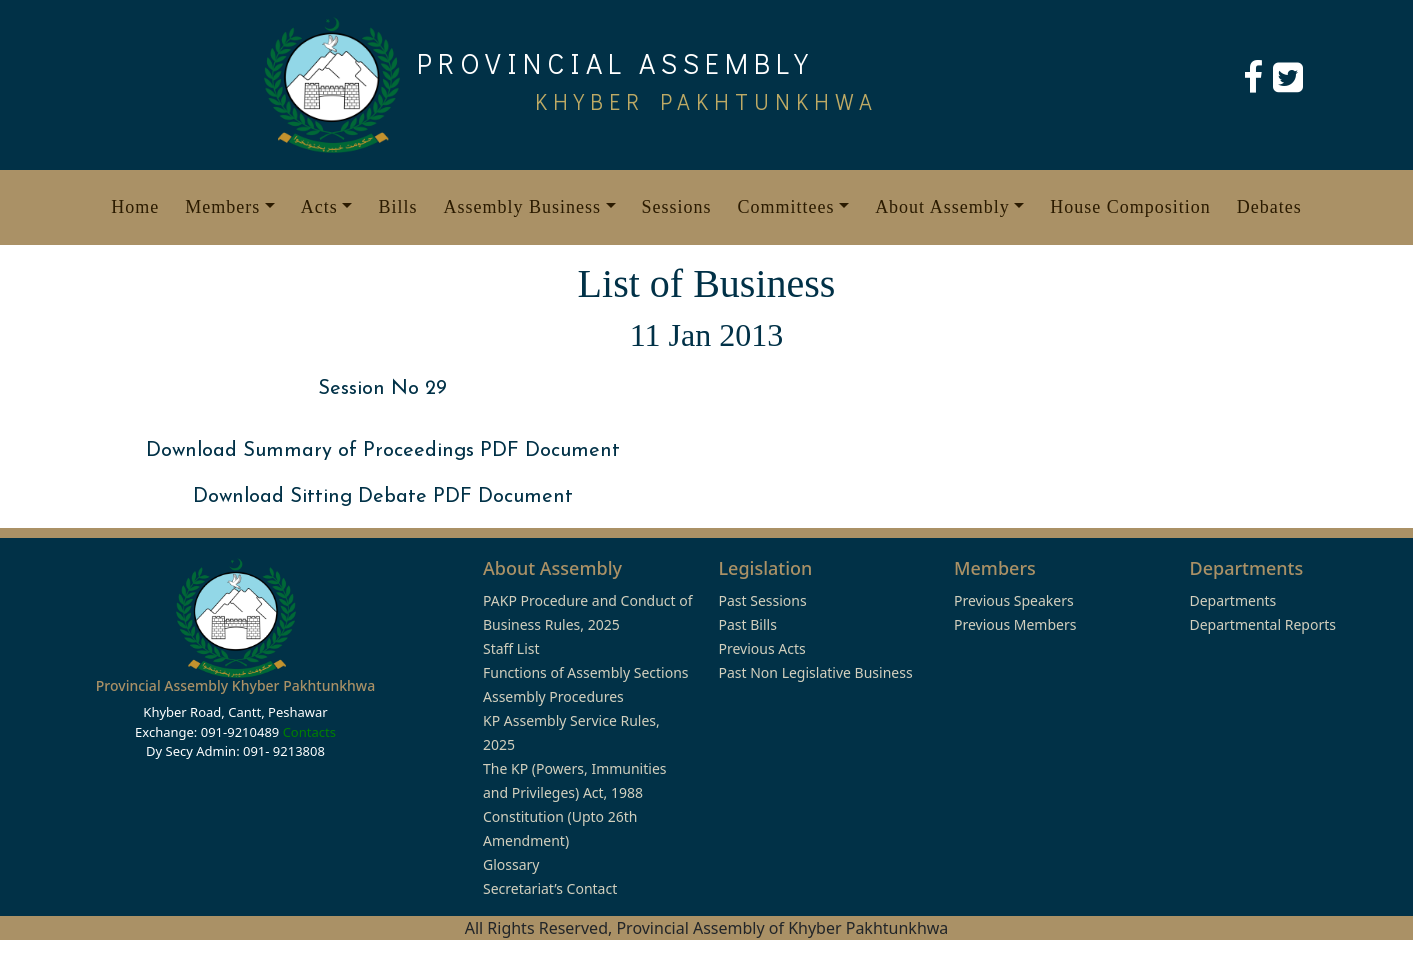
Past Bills (748, 624)
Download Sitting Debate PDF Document (383, 497)
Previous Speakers (1014, 600)
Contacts (309, 732)
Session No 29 (382, 389)
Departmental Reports (1263, 624)
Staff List (511, 648)
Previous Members (1015, 624)
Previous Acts (762, 648)
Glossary (511, 864)
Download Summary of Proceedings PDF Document (383, 451)
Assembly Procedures (553, 696)
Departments (1233, 600)
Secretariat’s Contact (550, 888)
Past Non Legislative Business (816, 672)
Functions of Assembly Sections (586, 672)
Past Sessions (763, 600)
